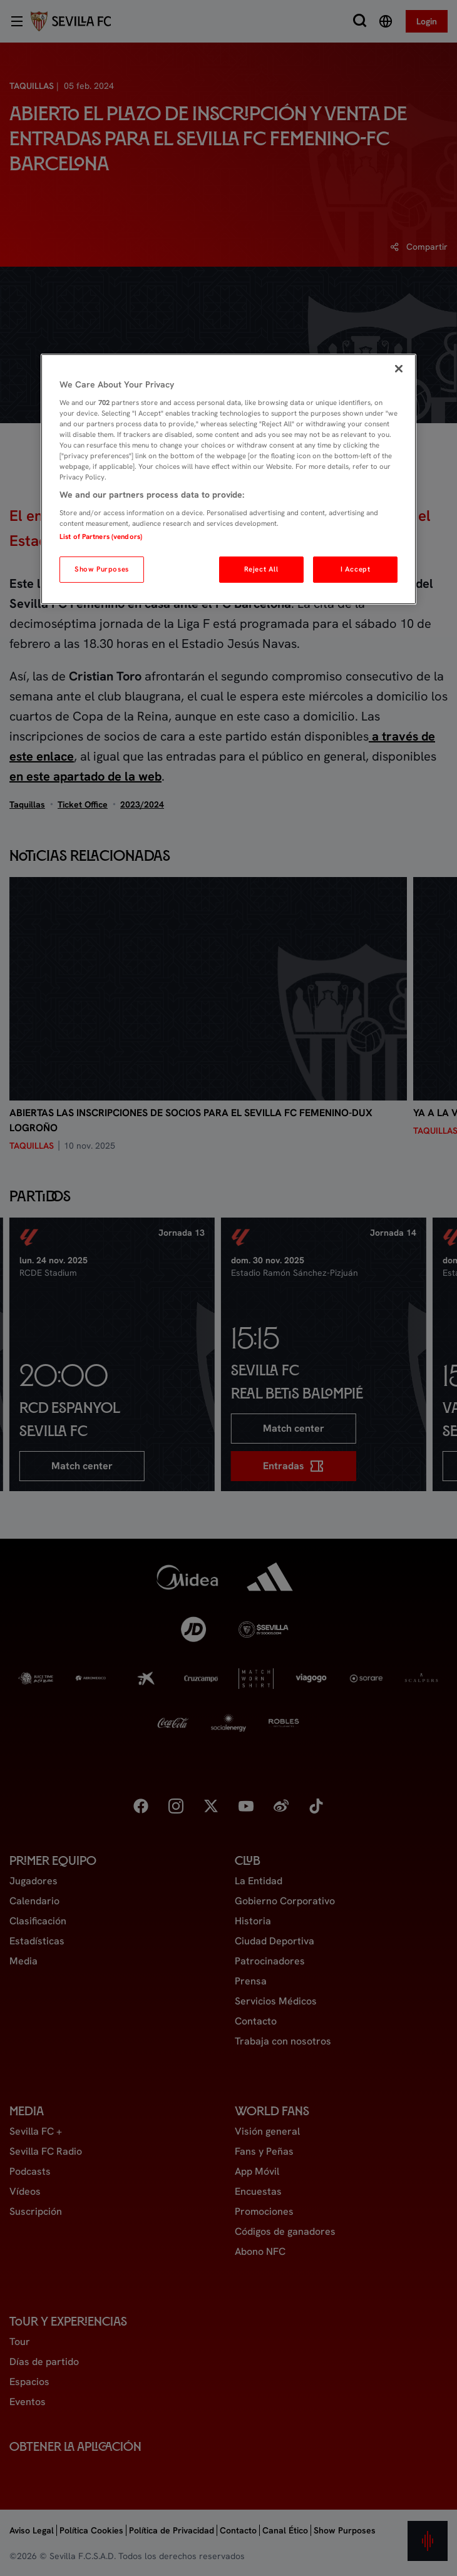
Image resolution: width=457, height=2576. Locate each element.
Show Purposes (101, 569)
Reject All (261, 569)
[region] (228, 479)
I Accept (356, 569)
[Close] (399, 368)
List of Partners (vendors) (100, 536)
